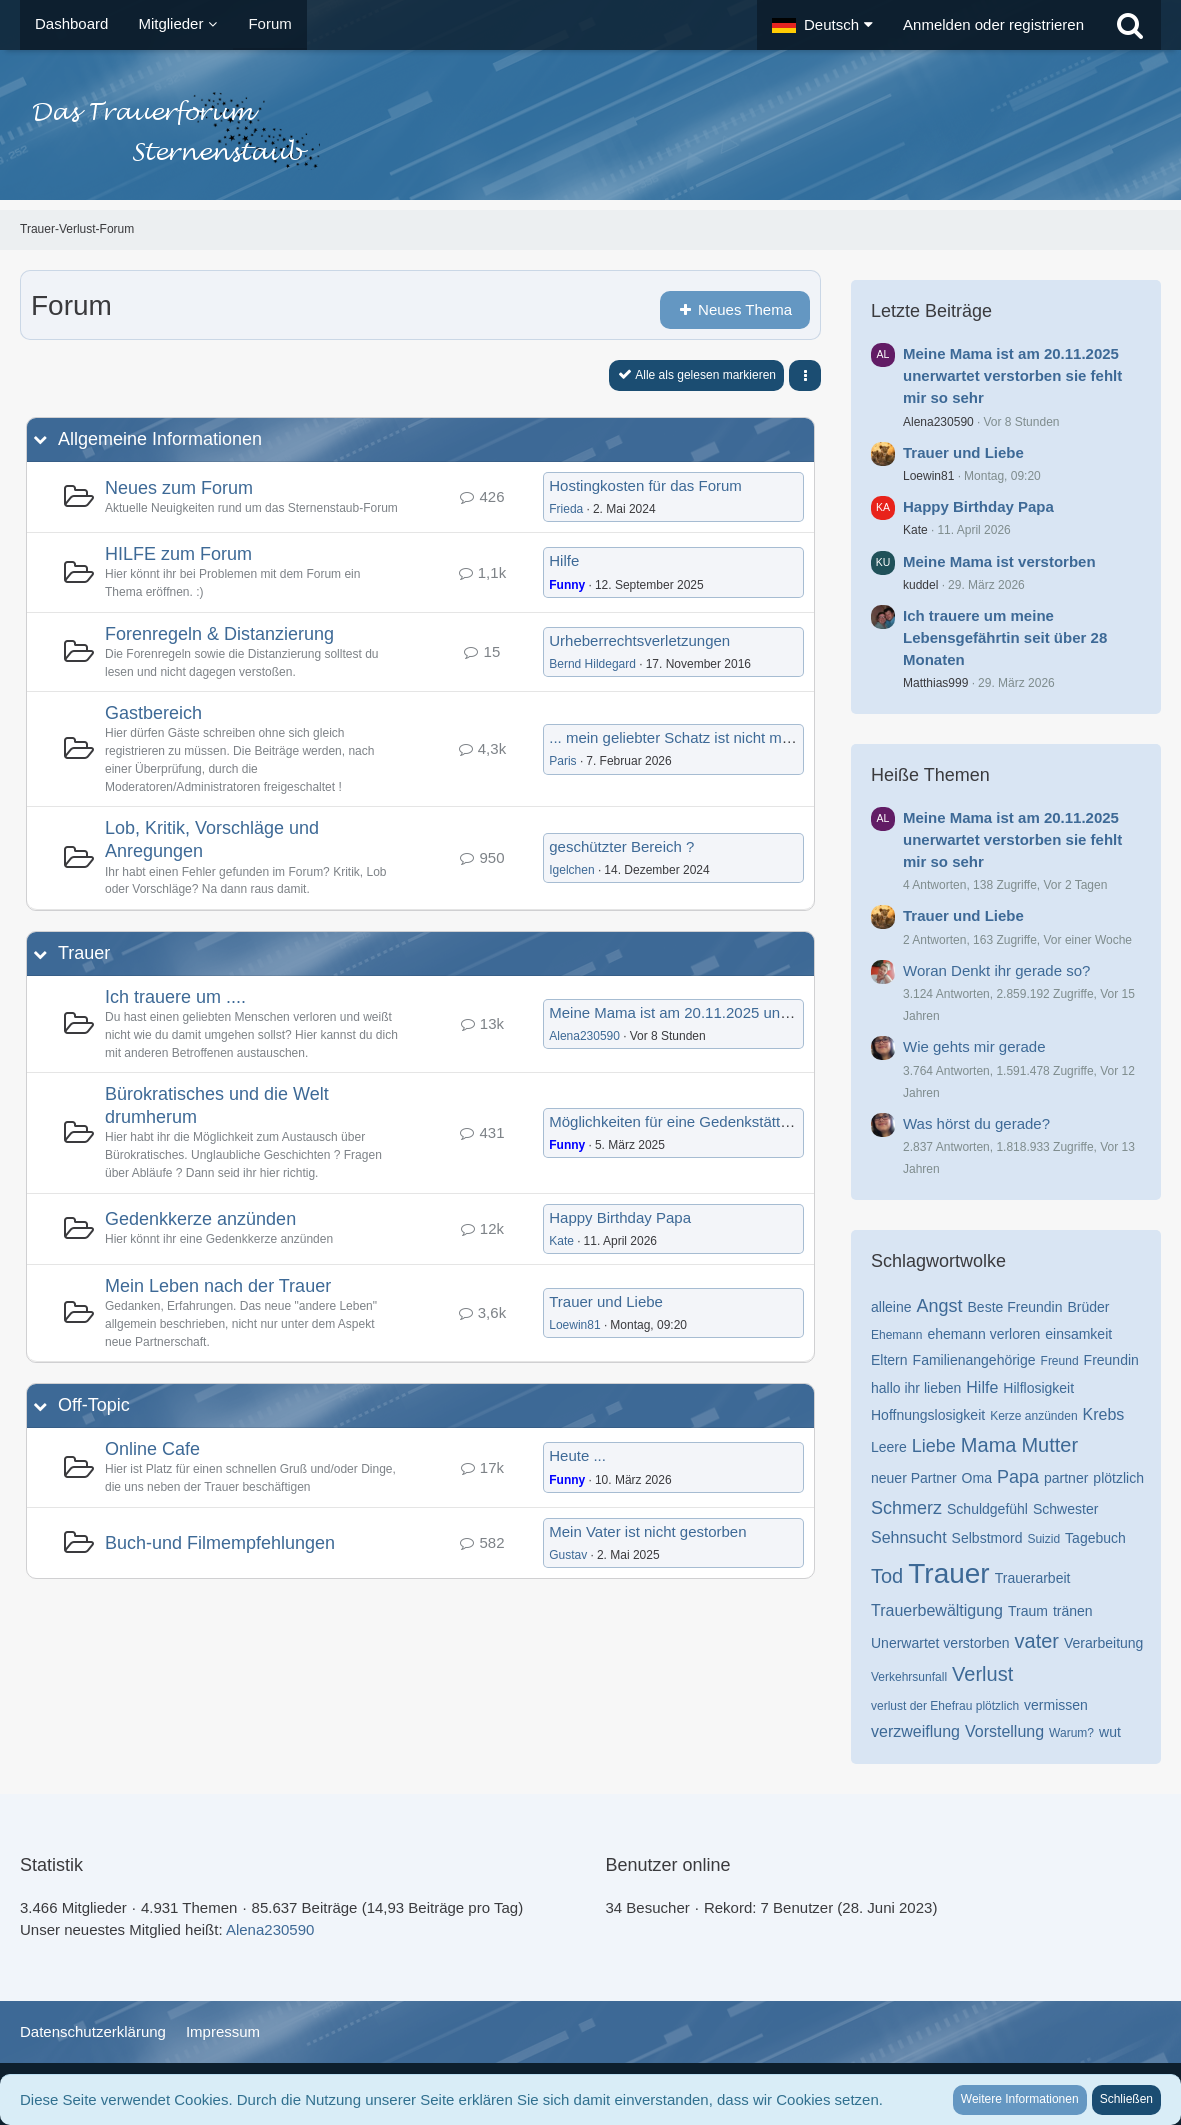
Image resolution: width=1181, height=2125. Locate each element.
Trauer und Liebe (606, 1301)
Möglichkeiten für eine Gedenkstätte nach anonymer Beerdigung (763, 1121)
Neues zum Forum (179, 488)
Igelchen (571, 870)
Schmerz (906, 1508)
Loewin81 (574, 1325)
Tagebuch (1095, 1538)
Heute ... (577, 1455)
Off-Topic (94, 1405)
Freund (1060, 1361)
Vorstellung (1004, 1731)
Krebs (1104, 1414)
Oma (977, 1478)
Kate (561, 1241)
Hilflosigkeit (1038, 1388)
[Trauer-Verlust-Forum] (590, 130)
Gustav (568, 1555)
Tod (887, 1576)
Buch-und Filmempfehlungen (220, 1543)
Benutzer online (668, 1865)
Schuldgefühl (987, 1509)
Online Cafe (152, 1449)
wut (1110, 1732)
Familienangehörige (974, 1360)
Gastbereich (153, 713)
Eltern (889, 1360)
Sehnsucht (909, 1537)
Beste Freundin (1015, 1307)
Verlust (982, 1674)
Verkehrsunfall (909, 1677)
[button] (822, 25)
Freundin (1111, 1360)
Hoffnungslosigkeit (928, 1415)
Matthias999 (935, 683)
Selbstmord (987, 1538)
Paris (562, 761)
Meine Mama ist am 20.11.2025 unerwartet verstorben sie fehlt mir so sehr (796, 1012)
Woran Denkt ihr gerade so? (996, 970)
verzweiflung (915, 1731)
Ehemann (896, 1335)
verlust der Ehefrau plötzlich (945, 1706)
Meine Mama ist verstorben (999, 561)
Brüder (1088, 1307)
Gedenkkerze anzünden (200, 1219)
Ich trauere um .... (175, 997)
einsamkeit (1078, 1334)
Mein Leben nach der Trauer (218, 1286)
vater (1037, 1641)
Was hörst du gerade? (976, 1123)
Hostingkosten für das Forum (645, 485)
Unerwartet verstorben (940, 1643)
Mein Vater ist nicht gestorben (647, 1531)
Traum (1028, 1611)
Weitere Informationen (1020, 2099)
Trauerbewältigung (937, 1610)
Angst (939, 1306)
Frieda (566, 509)
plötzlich (1118, 1478)
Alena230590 (584, 1036)
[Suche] (1130, 25)
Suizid (1043, 1539)
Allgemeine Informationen (160, 439)
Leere (889, 1447)
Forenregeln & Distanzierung (219, 634)
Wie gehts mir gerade (974, 1046)
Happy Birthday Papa (620, 1217)
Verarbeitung (1103, 1643)
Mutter (1049, 1445)
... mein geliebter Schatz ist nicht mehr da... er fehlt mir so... (746, 737)
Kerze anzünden (1033, 1416)
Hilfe (564, 560)
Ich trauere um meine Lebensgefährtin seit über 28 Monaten (1005, 637)
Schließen (1126, 2099)
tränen (1073, 1611)
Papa (1018, 1477)
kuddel (920, 585)
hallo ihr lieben (916, 1388)
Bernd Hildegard (592, 664)
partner (1066, 1478)
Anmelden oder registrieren (993, 24)
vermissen (1056, 1705)
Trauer (84, 953)
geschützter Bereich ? (621, 846)
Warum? (1071, 1733)
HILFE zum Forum (178, 554)
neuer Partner (914, 1478)
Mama (989, 1445)
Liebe (934, 1446)
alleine (891, 1307)
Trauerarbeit (1033, 1578)
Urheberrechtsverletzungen (639, 640)
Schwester (1065, 1509)
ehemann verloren (983, 1334)
